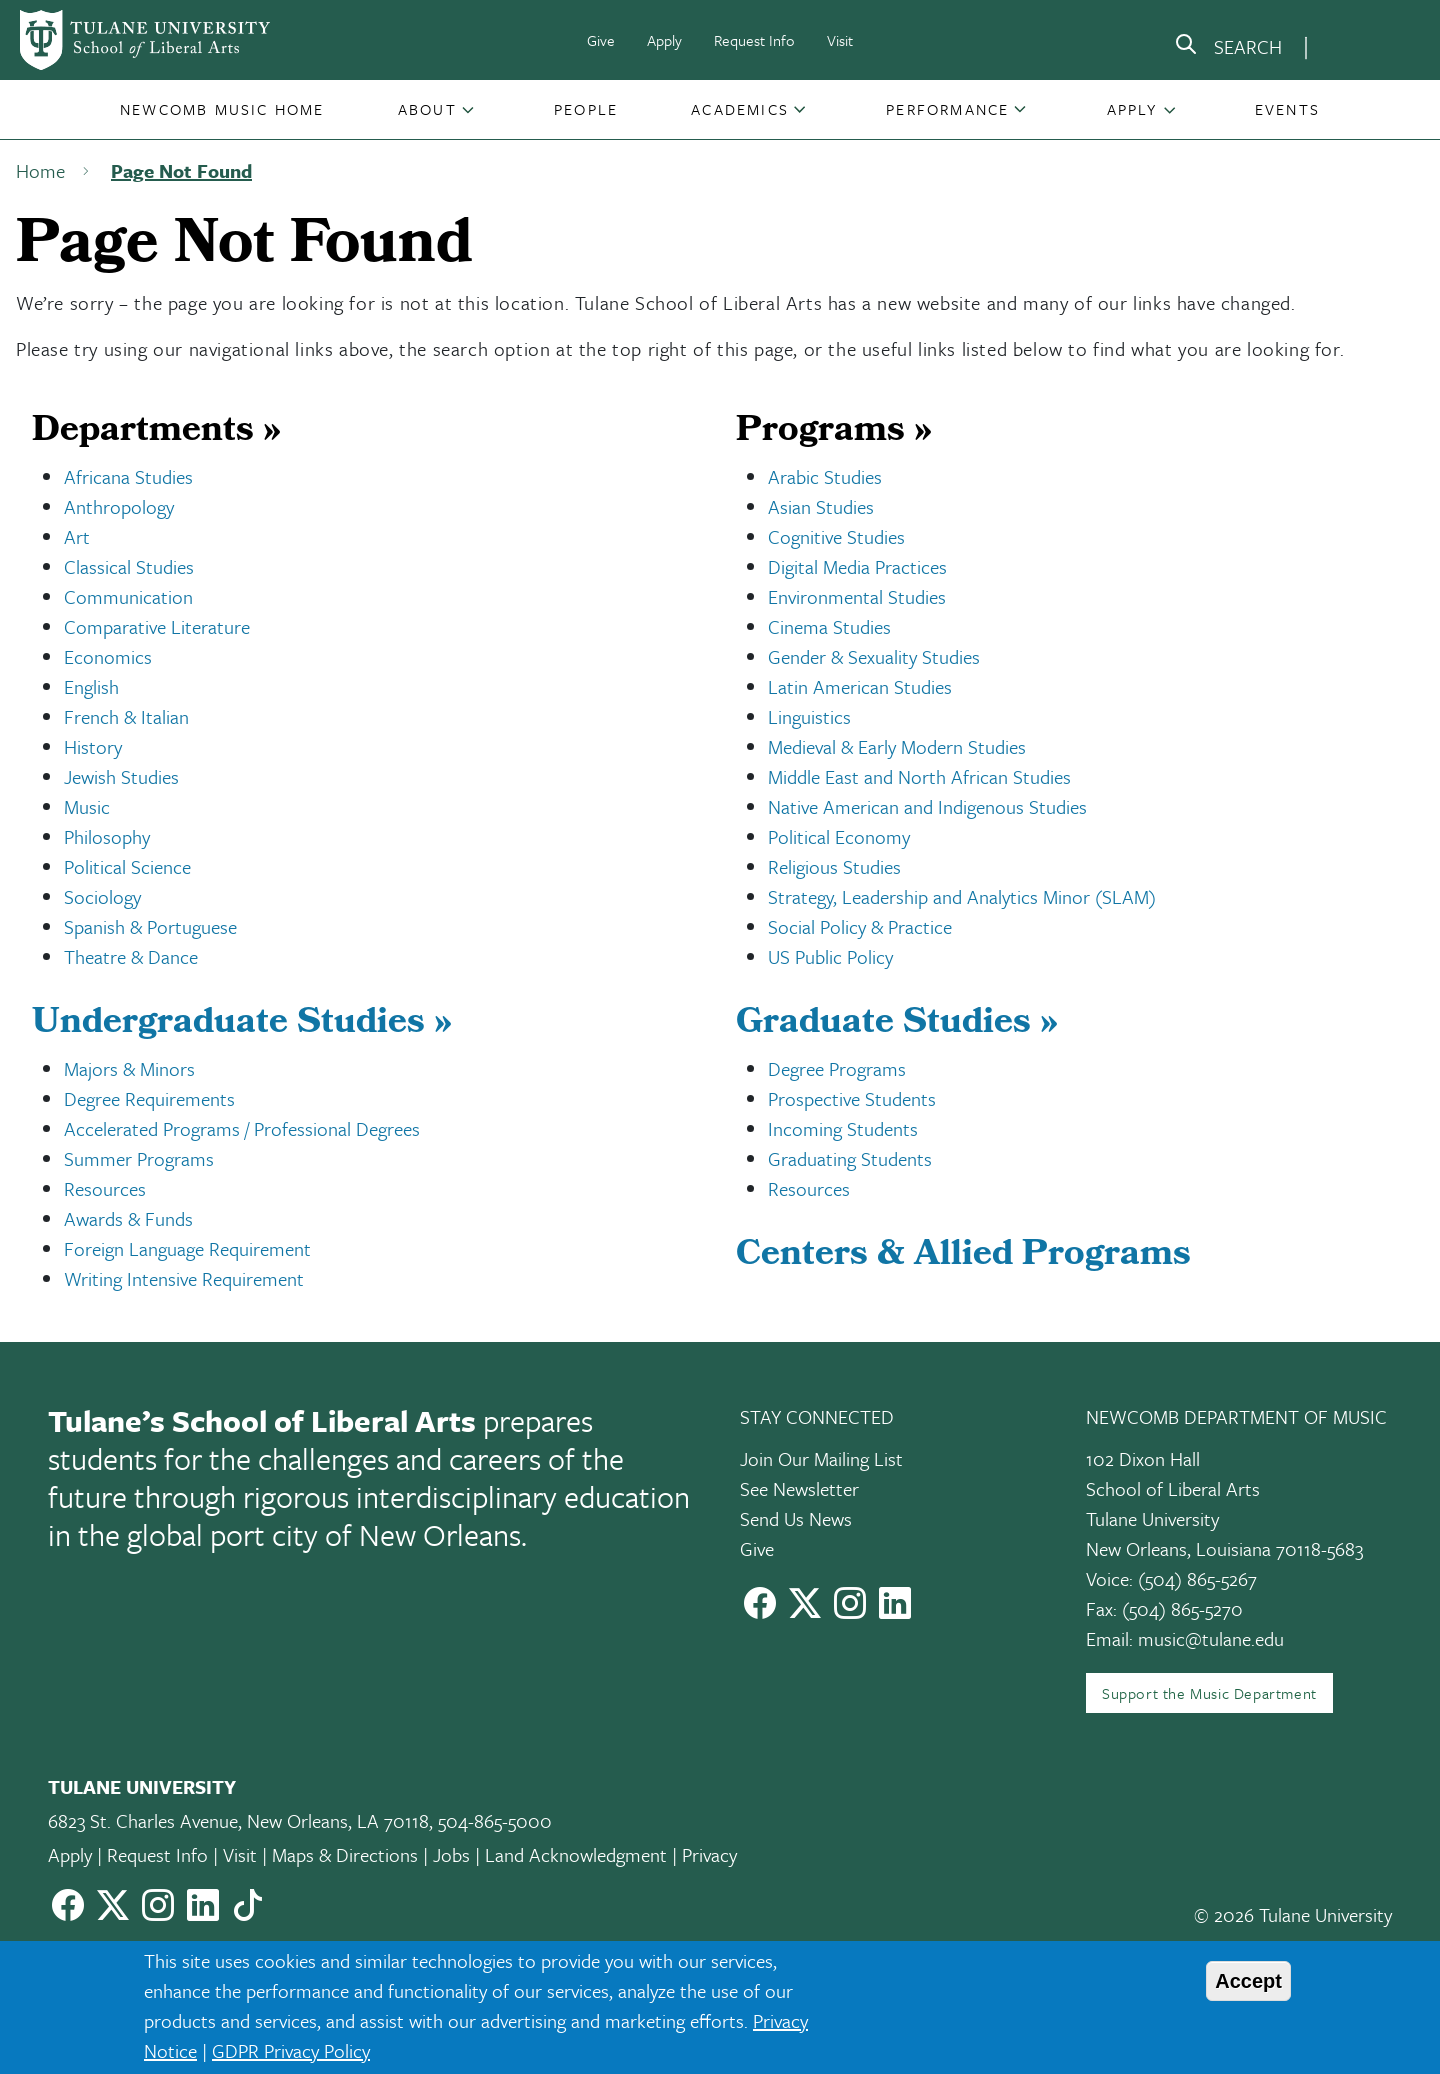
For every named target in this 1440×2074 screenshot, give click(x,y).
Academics (740, 109)
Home (40, 170)
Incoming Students (843, 1128)
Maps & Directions (345, 1854)
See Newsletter (799, 1488)
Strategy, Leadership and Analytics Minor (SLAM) (962, 896)
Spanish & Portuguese (150, 926)
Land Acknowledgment (576, 1854)
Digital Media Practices (857, 566)
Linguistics (809, 716)
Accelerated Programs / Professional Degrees (242, 1128)
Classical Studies (129, 566)
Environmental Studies (857, 596)
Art (77, 536)
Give (601, 40)
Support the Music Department (1209, 1693)
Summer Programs (139, 1158)
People (586, 109)
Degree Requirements (149, 1098)
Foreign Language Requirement (187, 1248)
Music (87, 806)
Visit (840, 40)
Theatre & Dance (131, 956)
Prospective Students (852, 1098)
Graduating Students (850, 1158)
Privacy (709, 1854)
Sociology (102, 896)
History (93, 746)
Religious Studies (834, 866)
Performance (947, 109)
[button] (222, 109)
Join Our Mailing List (821, 1458)
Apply (664, 40)
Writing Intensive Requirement (184, 1278)
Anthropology (119, 506)
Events (1287, 109)
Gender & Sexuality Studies (874, 656)
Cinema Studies (829, 626)
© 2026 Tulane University (1293, 1914)
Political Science (127, 866)
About (427, 109)
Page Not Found (181, 170)
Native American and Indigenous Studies (927, 806)
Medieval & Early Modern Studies (897, 746)
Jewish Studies (121, 776)
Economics (108, 656)
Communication (128, 596)
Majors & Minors (129, 1068)
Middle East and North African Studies (919, 776)
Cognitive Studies (836, 536)
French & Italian (126, 716)
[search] (1228, 48)
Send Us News (796, 1518)
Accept (1248, 1981)
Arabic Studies (825, 476)
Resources (105, 1188)
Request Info (754, 40)
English (91, 686)
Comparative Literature (157, 626)
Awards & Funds (128, 1218)
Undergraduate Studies (242, 1025)
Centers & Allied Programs (963, 1257)
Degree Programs (837, 1068)
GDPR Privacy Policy (291, 2050)
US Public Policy (830, 956)
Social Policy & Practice (860, 926)
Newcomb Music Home (222, 109)
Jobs (451, 1854)
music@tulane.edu (1211, 1638)
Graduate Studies (897, 1025)
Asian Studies (821, 506)
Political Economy (839, 836)
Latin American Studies (860, 686)
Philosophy (107, 836)
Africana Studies (128, 476)
